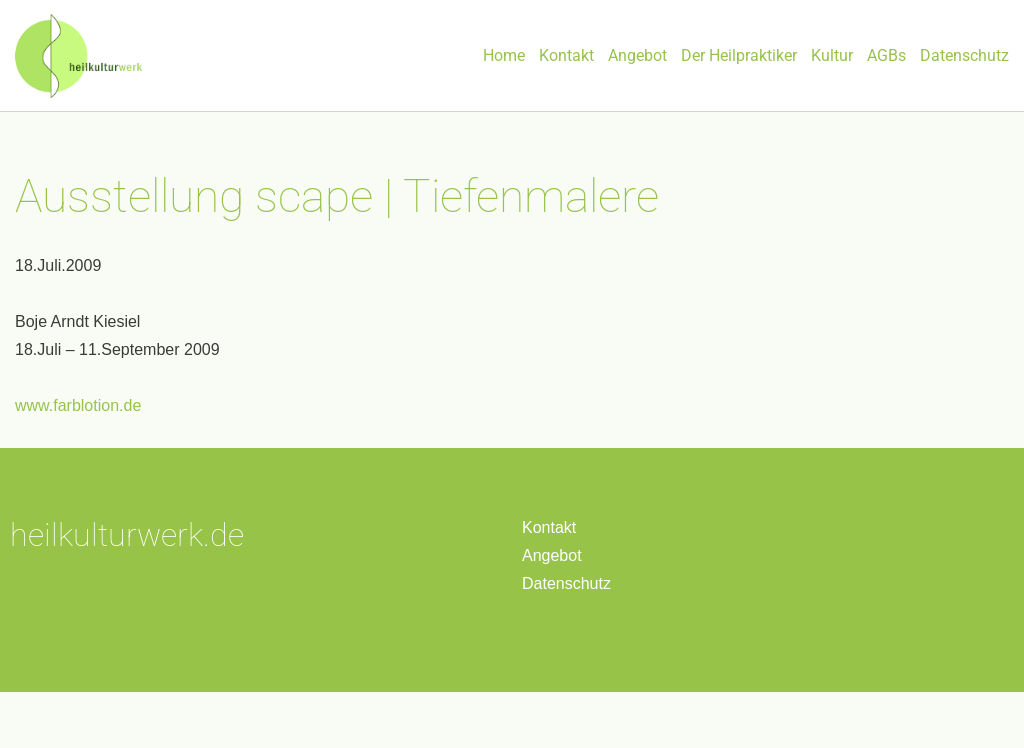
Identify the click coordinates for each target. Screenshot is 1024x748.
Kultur (832, 55)
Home (504, 55)
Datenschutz (964, 55)
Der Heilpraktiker (739, 55)
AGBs (886, 55)
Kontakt (566, 55)
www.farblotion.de (78, 405)
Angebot (637, 55)
